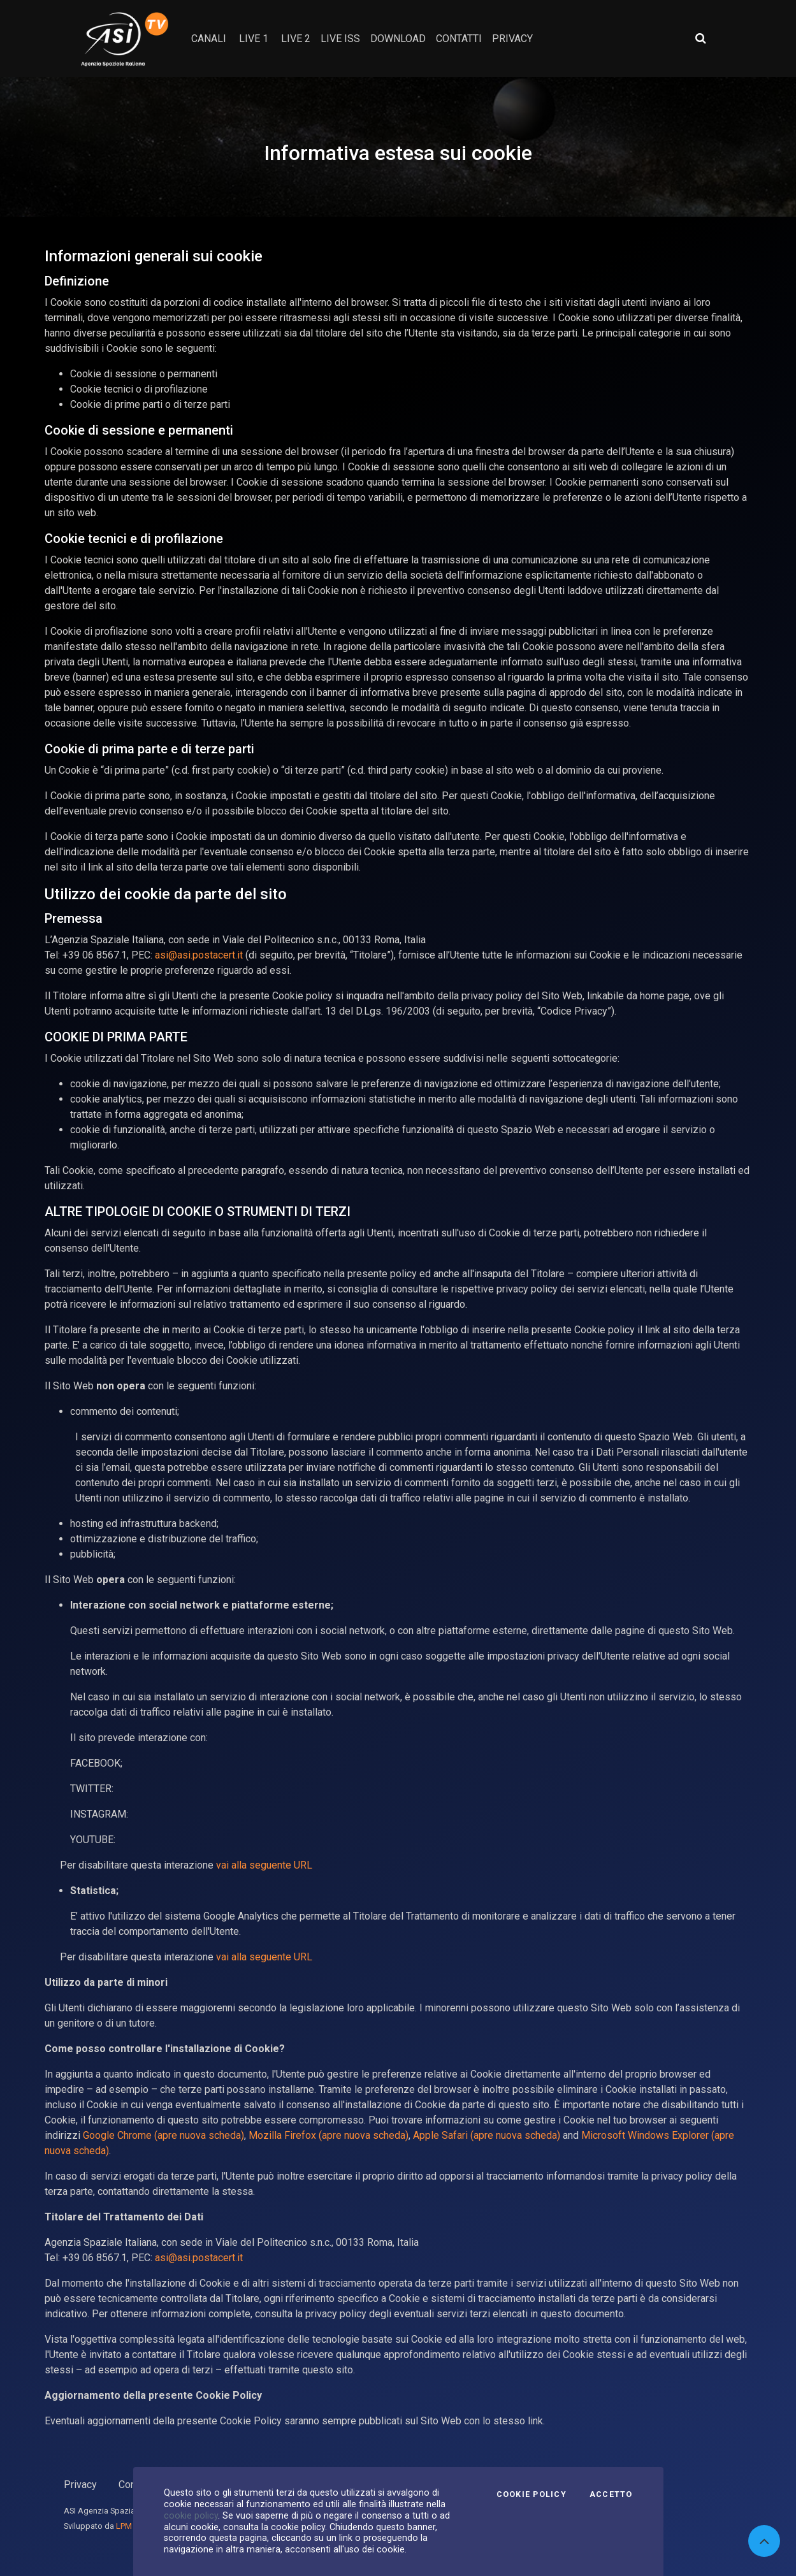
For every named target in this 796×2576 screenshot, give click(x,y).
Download (398, 39)
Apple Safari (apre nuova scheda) (486, 2135)
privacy (512, 39)
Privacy (80, 2484)
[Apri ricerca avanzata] (700, 38)
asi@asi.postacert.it (199, 955)
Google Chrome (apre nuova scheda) (163, 2135)
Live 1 (253, 39)
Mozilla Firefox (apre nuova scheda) (329, 2135)
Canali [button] (208, 39)
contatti (459, 39)
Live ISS (340, 39)
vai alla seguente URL (264, 1865)
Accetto (611, 2494)
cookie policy (191, 2515)
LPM (124, 2526)
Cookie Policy (531, 2494)
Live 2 (295, 39)
